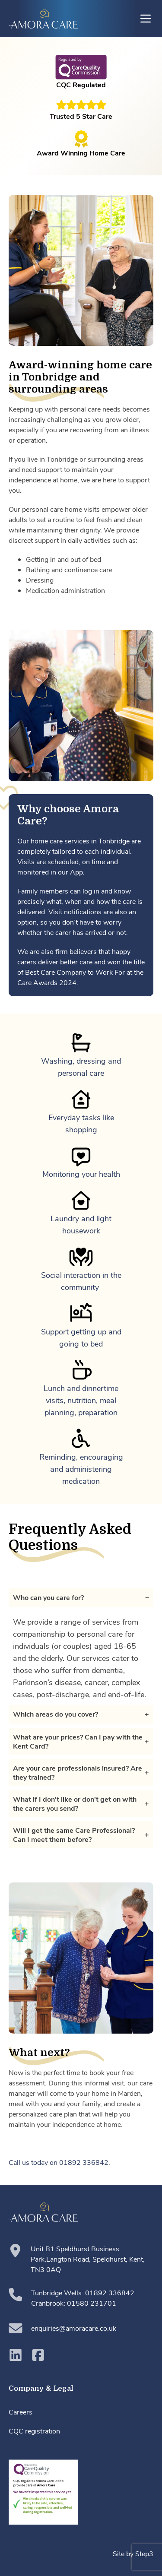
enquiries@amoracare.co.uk (62, 2328)
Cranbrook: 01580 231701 (73, 2302)
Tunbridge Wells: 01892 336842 (82, 2292)
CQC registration (34, 2430)
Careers (20, 2411)
